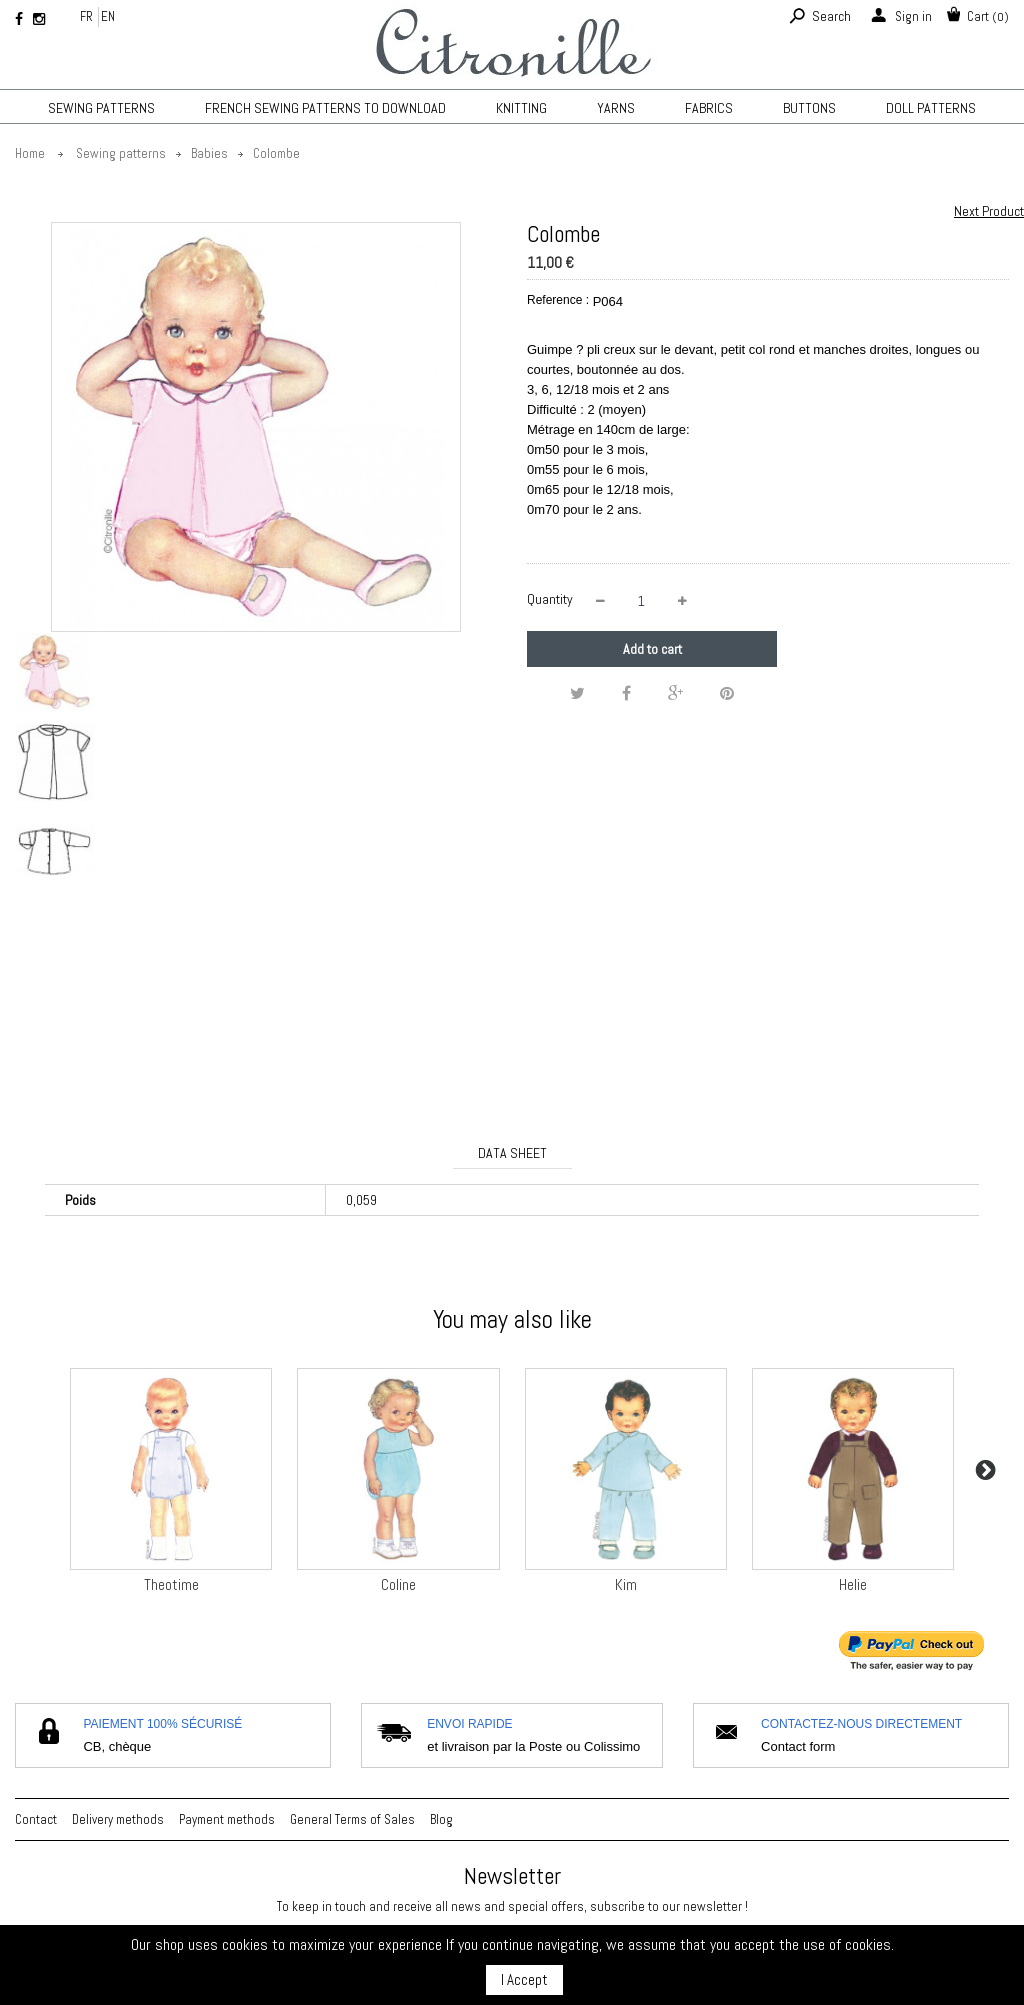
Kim (626, 1584)
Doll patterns (931, 108)
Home (30, 153)
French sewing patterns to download (325, 108)
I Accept (524, 1979)
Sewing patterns (101, 108)
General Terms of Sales (352, 1819)
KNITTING (521, 108)
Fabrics (709, 108)
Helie (853, 1584)
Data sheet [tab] (512, 1153)
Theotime (171, 1584)
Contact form (798, 1746)
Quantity (550, 599)
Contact (36, 1819)
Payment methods (227, 1819)
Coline (398, 1584)
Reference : (558, 300)
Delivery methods (118, 1819)
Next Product (989, 211)
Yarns (616, 108)
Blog (441, 1819)
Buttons (809, 108)
